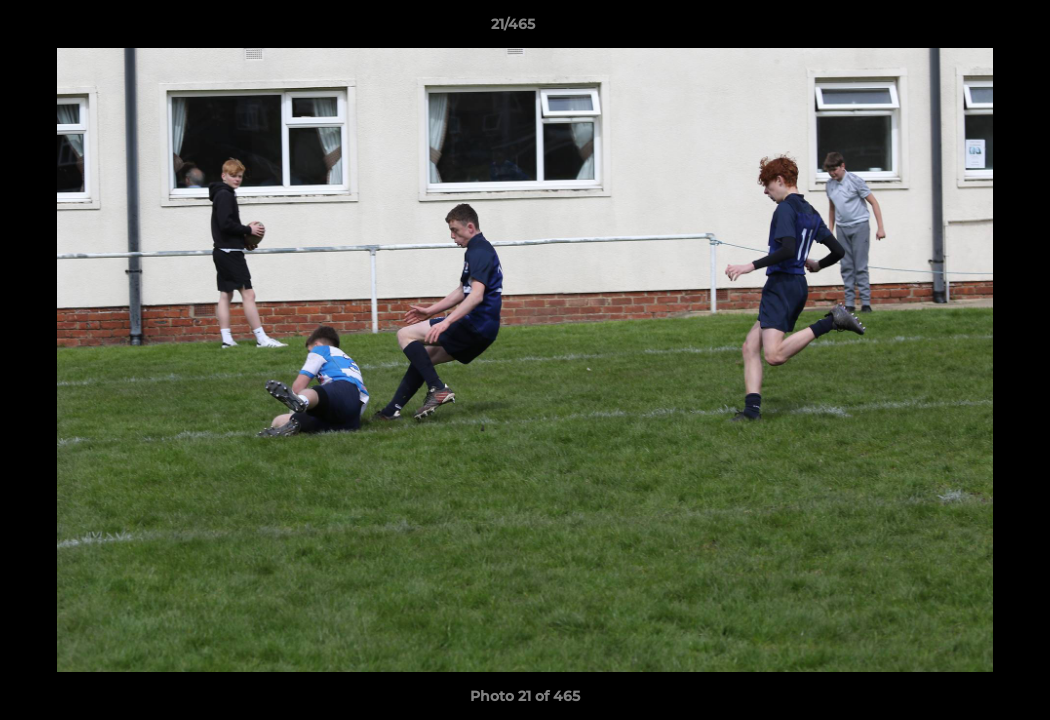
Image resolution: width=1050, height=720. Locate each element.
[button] (966, 29)
